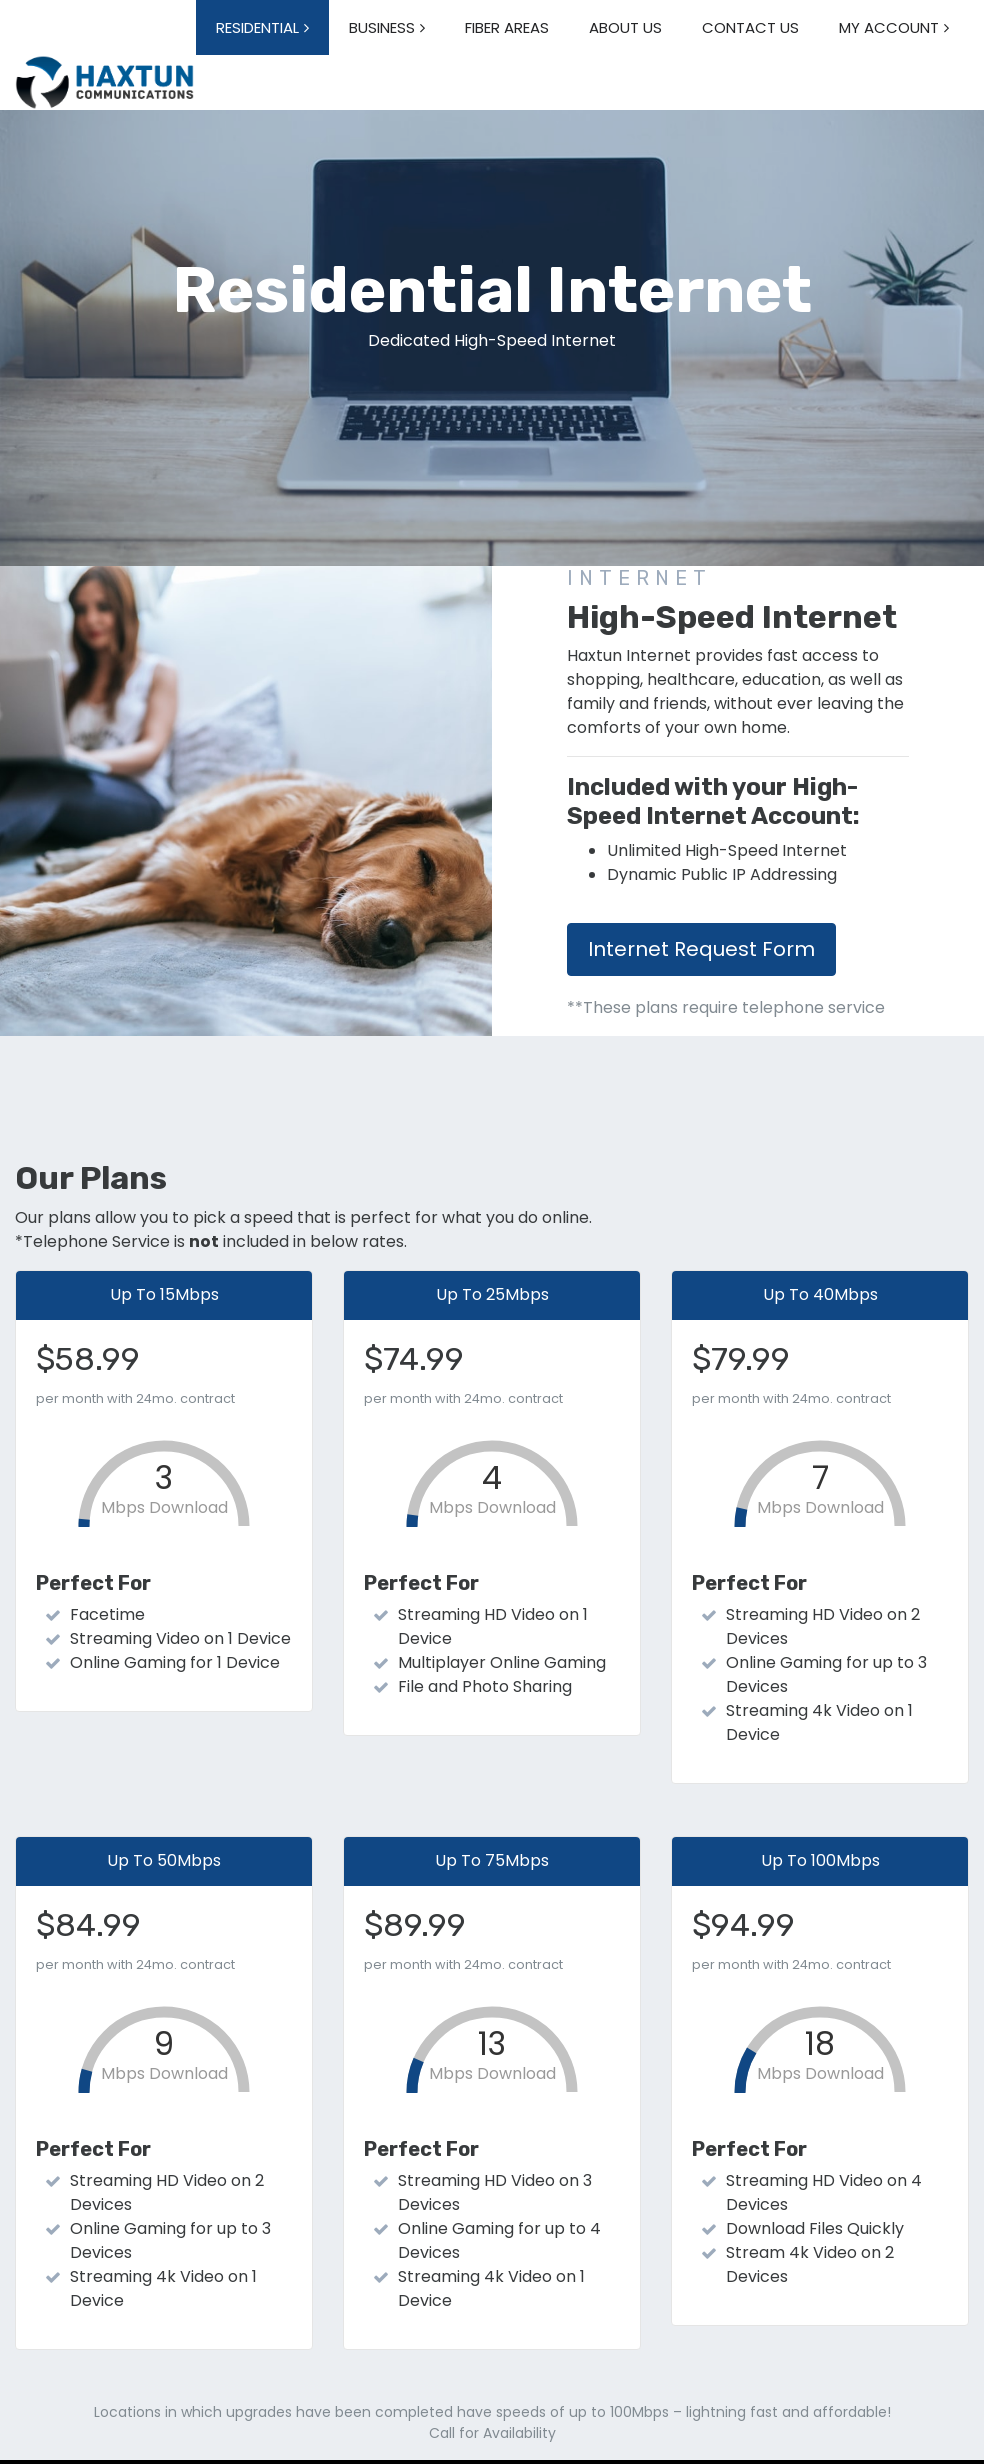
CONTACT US (750, 27)
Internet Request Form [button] (701, 949)
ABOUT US (625, 27)
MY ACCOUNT (889, 27)
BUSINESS (382, 27)
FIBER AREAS (507, 27)
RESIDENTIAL (257, 27)
